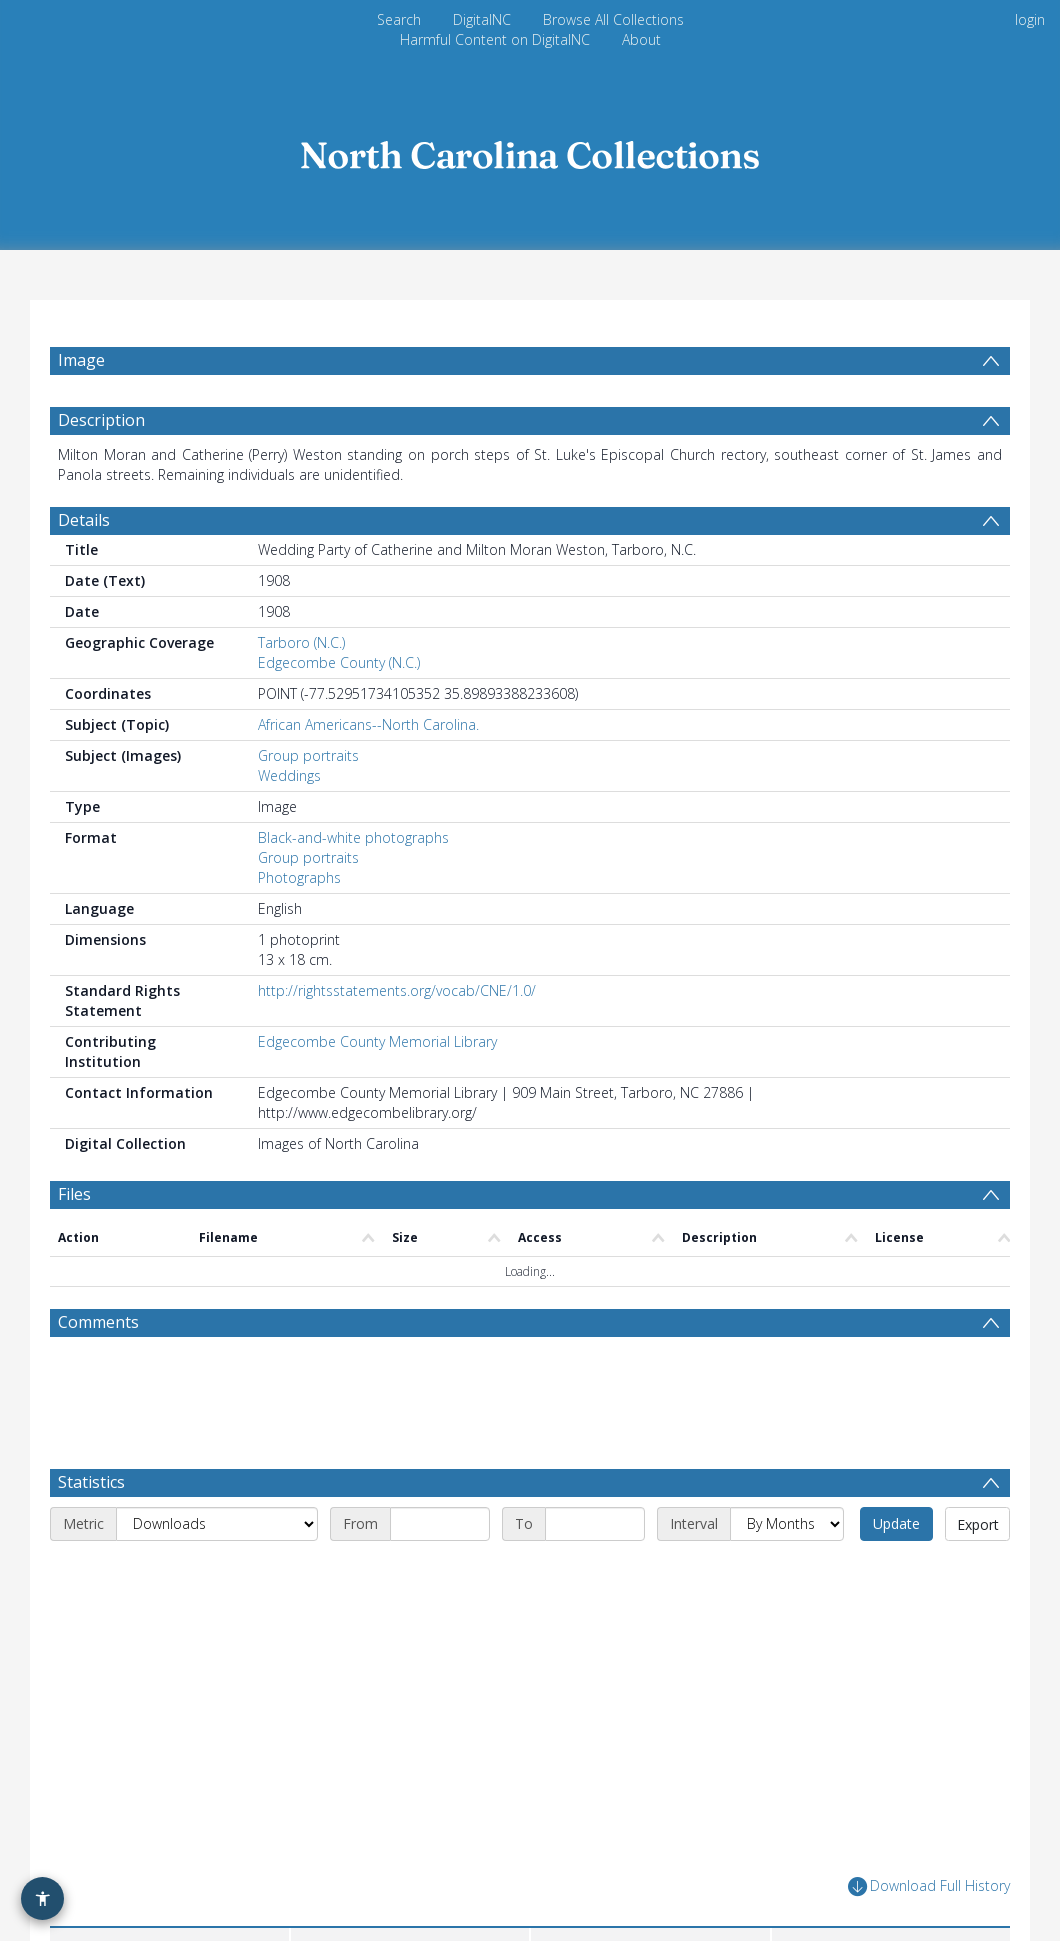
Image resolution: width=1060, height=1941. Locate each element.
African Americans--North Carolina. (368, 735)
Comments (98, 1333)
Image (81, 360)
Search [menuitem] (399, 19)
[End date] (595, 1535)
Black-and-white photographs (353, 848)
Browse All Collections (613, 19)
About (641, 39)
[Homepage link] (530, 149)
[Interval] (787, 1535)
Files (74, 1205)
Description (101, 431)
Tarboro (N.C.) (301, 653)
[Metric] (217, 1535)
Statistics (91, 1493)
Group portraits (308, 766)
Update (896, 1534)
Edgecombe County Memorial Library (377, 1052)
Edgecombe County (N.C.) (339, 673)
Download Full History (929, 1897)
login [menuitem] (1030, 19)
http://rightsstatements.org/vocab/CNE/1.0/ (397, 1001)
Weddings (289, 786)
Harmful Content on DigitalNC (495, 39)
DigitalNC (482, 19)
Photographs (299, 888)
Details (84, 531)
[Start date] (440, 1535)
